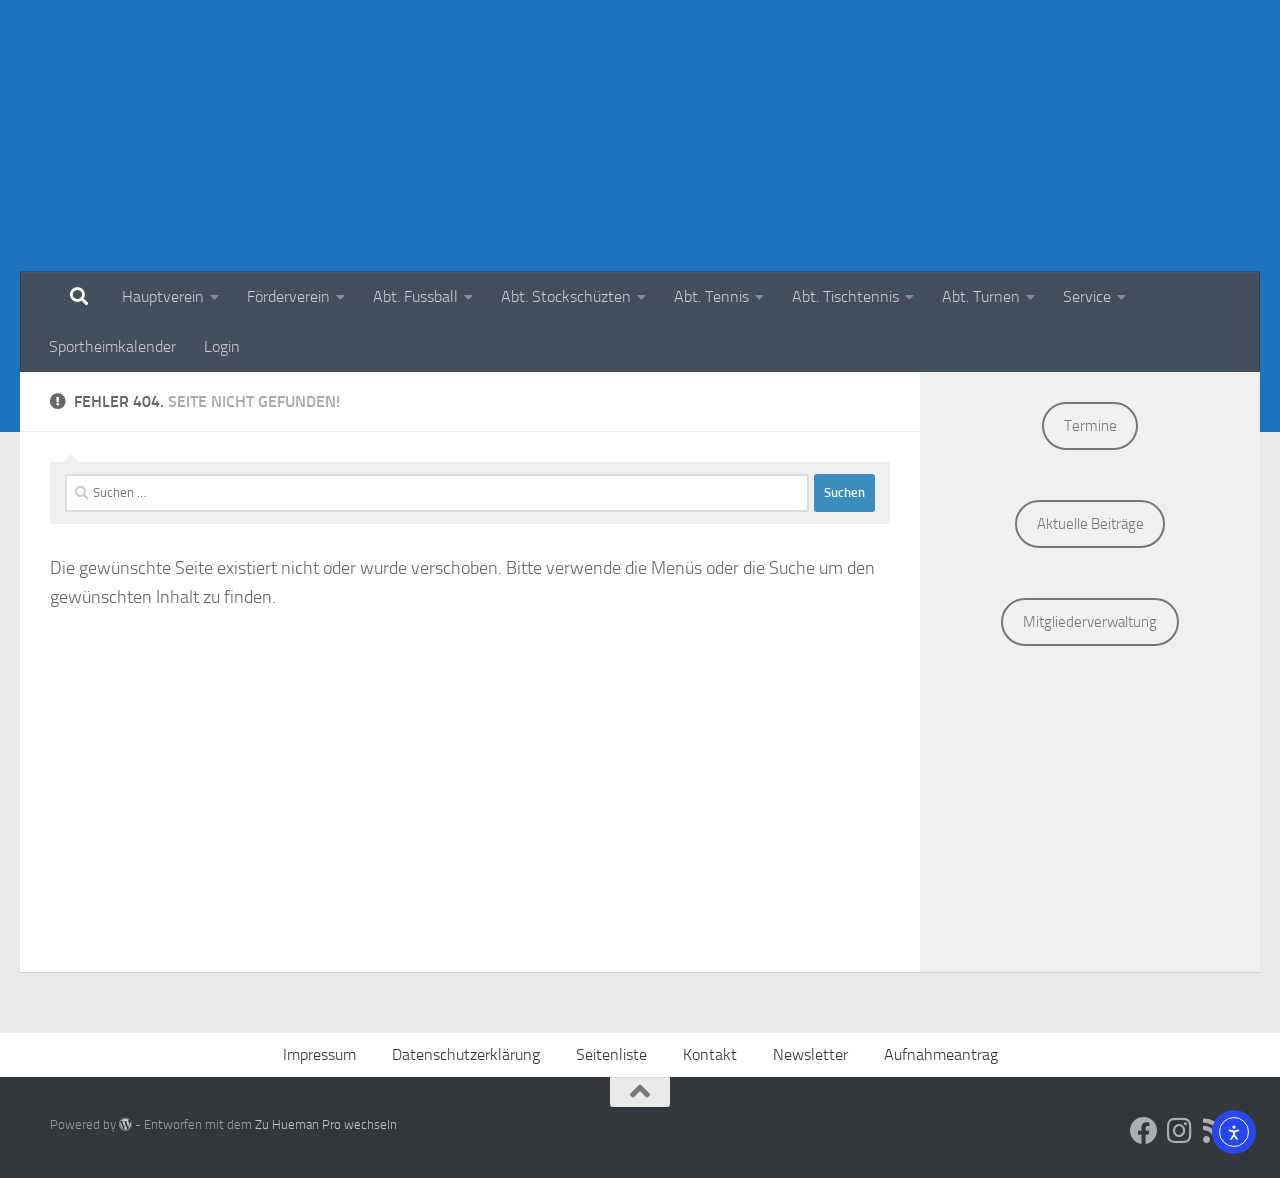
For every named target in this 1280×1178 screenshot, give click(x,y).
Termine (1090, 426)
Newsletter (810, 1054)
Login (222, 346)
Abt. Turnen (981, 296)
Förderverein (288, 296)
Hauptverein (163, 296)
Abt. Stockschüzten (566, 296)
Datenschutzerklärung (466, 1054)
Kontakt (710, 1054)
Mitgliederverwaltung (1090, 622)
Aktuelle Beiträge (1090, 524)
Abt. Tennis (711, 296)
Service (1087, 296)
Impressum (319, 1054)
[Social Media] (1144, 1131)
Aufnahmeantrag (941, 1054)
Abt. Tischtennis (845, 296)
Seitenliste (611, 1054)
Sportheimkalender (112, 346)
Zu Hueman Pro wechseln (326, 1124)
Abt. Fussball (415, 296)
